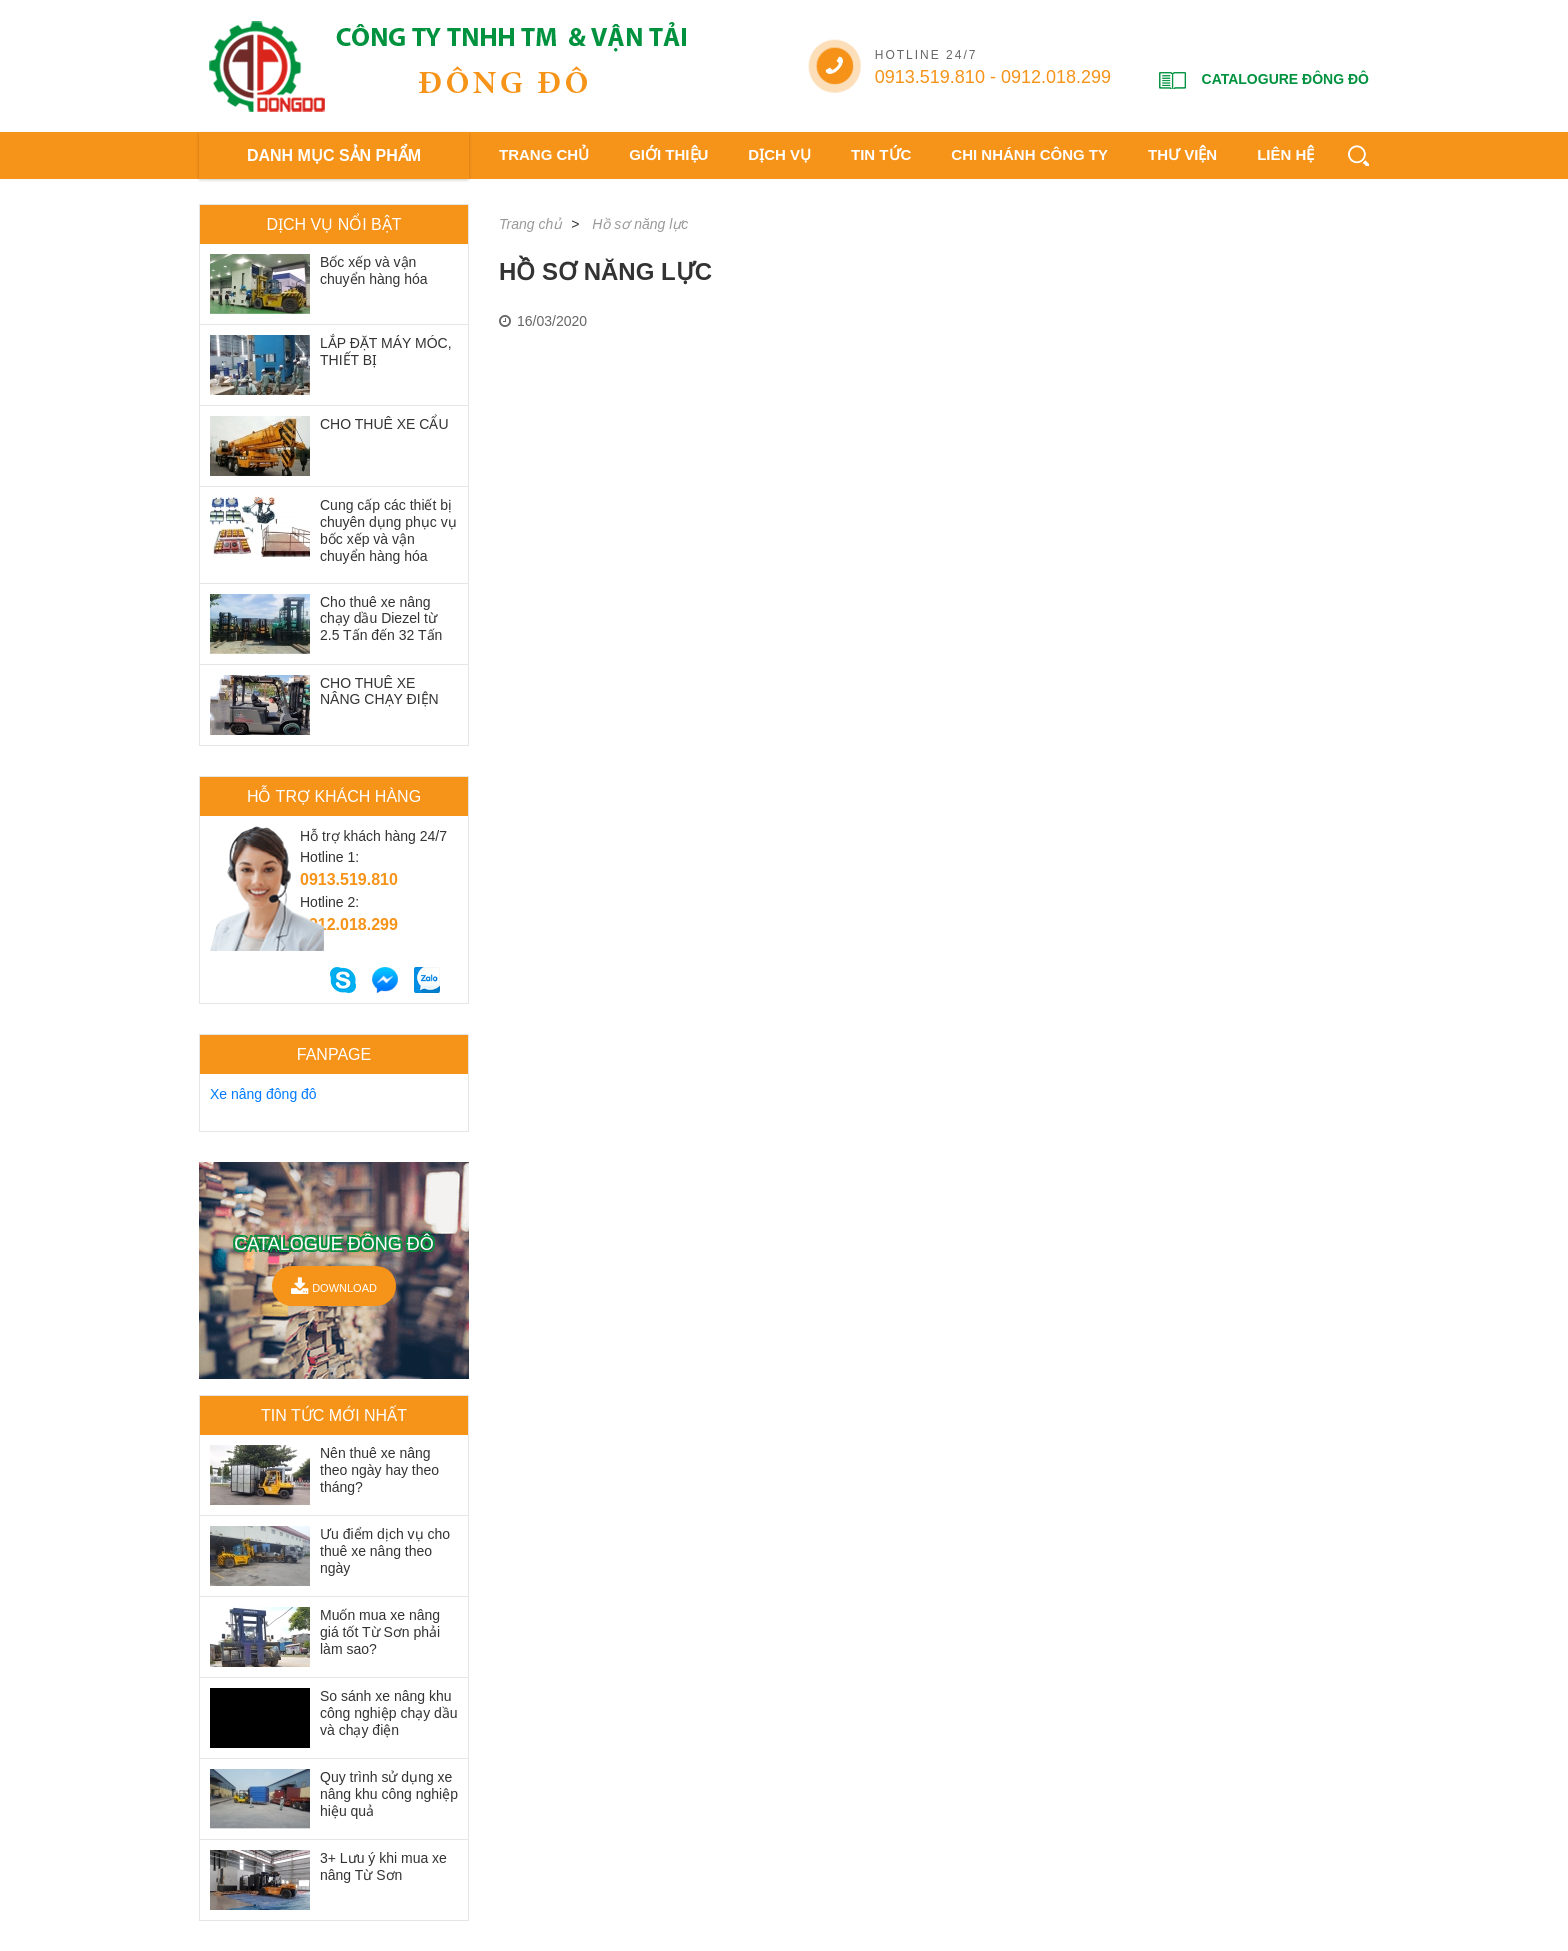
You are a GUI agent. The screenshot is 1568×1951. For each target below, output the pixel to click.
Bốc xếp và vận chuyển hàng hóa (374, 270)
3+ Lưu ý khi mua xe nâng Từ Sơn (383, 1866)
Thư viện (1182, 154)
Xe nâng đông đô (263, 1094)
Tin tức (881, 154)
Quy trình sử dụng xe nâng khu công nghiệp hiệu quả (389, 1794)
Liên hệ (1285, 154)
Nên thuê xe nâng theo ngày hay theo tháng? (379, 1470)
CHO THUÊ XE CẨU (384, 424)
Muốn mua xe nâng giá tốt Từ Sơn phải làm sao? (380, 1632)
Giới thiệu (668, 154)
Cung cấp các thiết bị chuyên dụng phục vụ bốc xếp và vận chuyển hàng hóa (388, 530)
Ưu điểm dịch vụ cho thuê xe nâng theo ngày (385, 1551)
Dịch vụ (779, 154)
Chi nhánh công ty (1029, 154)
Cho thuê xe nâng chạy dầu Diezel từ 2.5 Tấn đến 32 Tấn (381, 619)
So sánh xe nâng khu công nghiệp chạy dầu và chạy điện (389, 1713)
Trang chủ (544, 154)
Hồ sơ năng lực (640, 224)
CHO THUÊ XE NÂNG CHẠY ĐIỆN (379, 691)
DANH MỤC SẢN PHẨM (334, 155)
